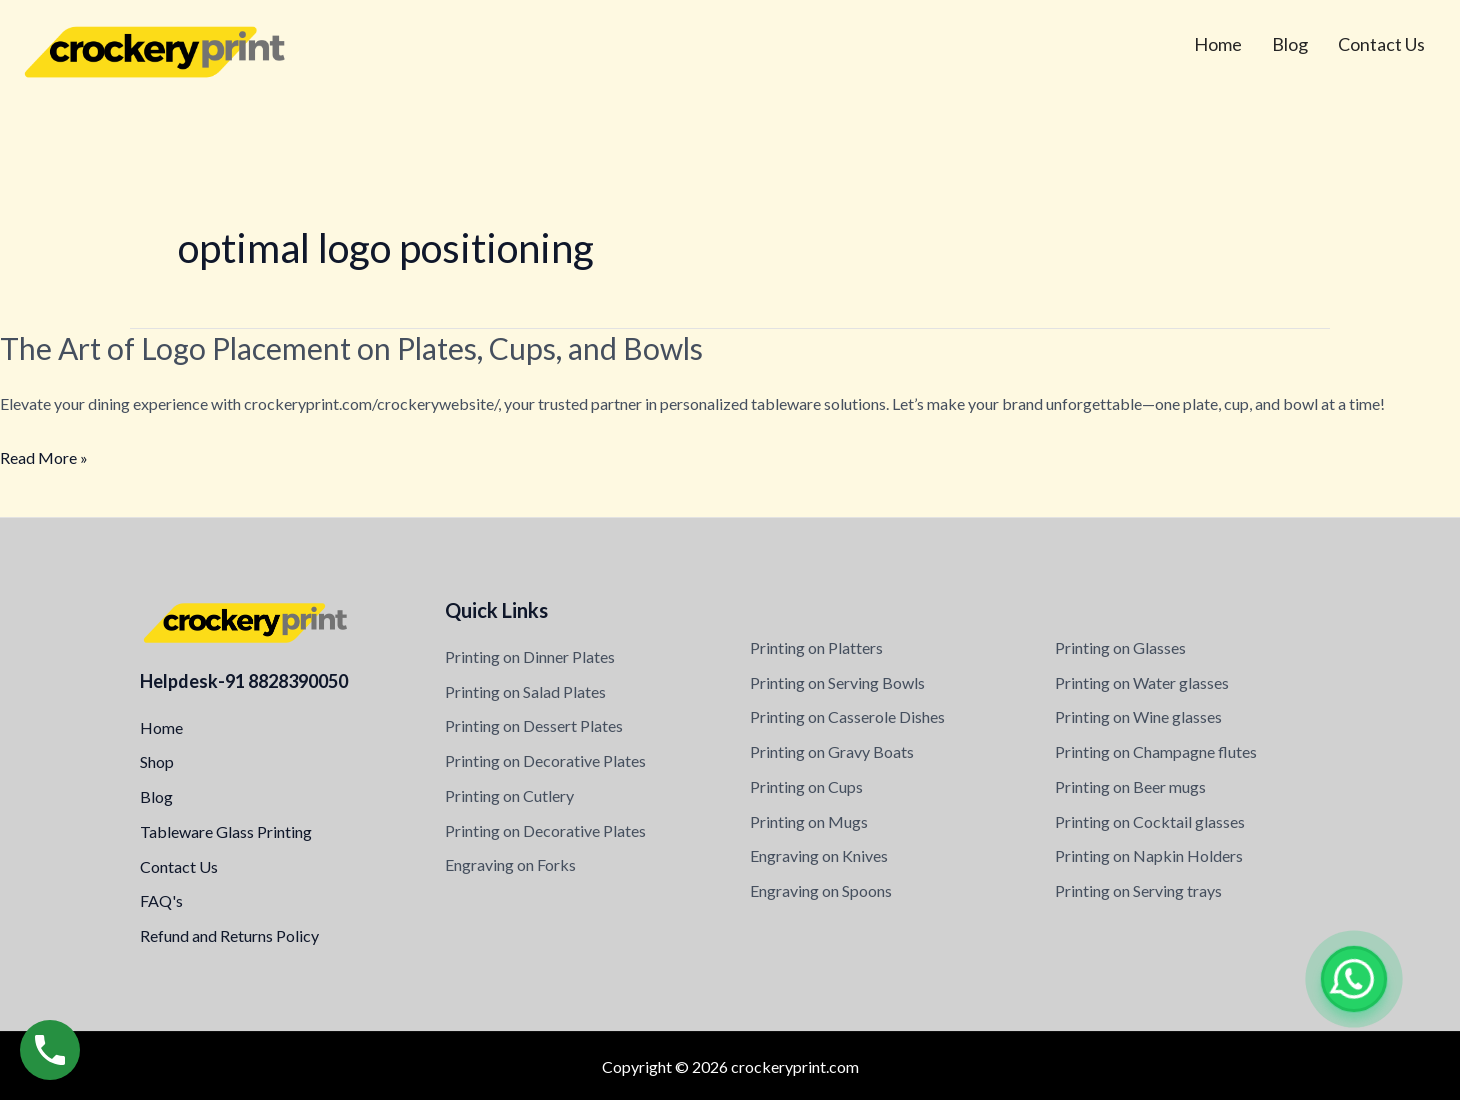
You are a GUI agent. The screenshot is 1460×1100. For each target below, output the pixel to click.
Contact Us (1381, 44)
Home (1218, 44)
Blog (1290, 44)
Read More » (44, 458)
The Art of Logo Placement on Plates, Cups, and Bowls (351, 348)
